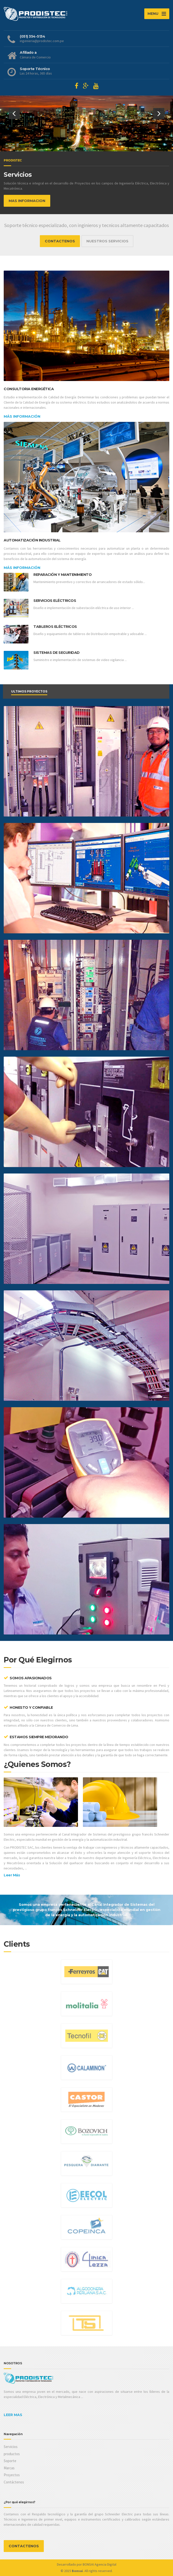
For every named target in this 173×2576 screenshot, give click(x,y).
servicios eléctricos (54, 600)
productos (12, 2453)
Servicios (11, 2446)
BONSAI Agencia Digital (99, 2564)
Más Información (22, 416)
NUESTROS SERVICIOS (107, 241)
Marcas (9, 2468)
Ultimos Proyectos (29, 691)
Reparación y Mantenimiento (62, 574)
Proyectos (12, 2475)
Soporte (10, 2460)
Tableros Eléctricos (55, 626)
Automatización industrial (32, 540)
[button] (14, 113)
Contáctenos (14, 2482)
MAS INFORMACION (27, 201)
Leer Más (12, 1875)
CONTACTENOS (60, 241)
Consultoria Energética (29, 389)
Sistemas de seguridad (56, 652)
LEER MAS (13, 2415)
